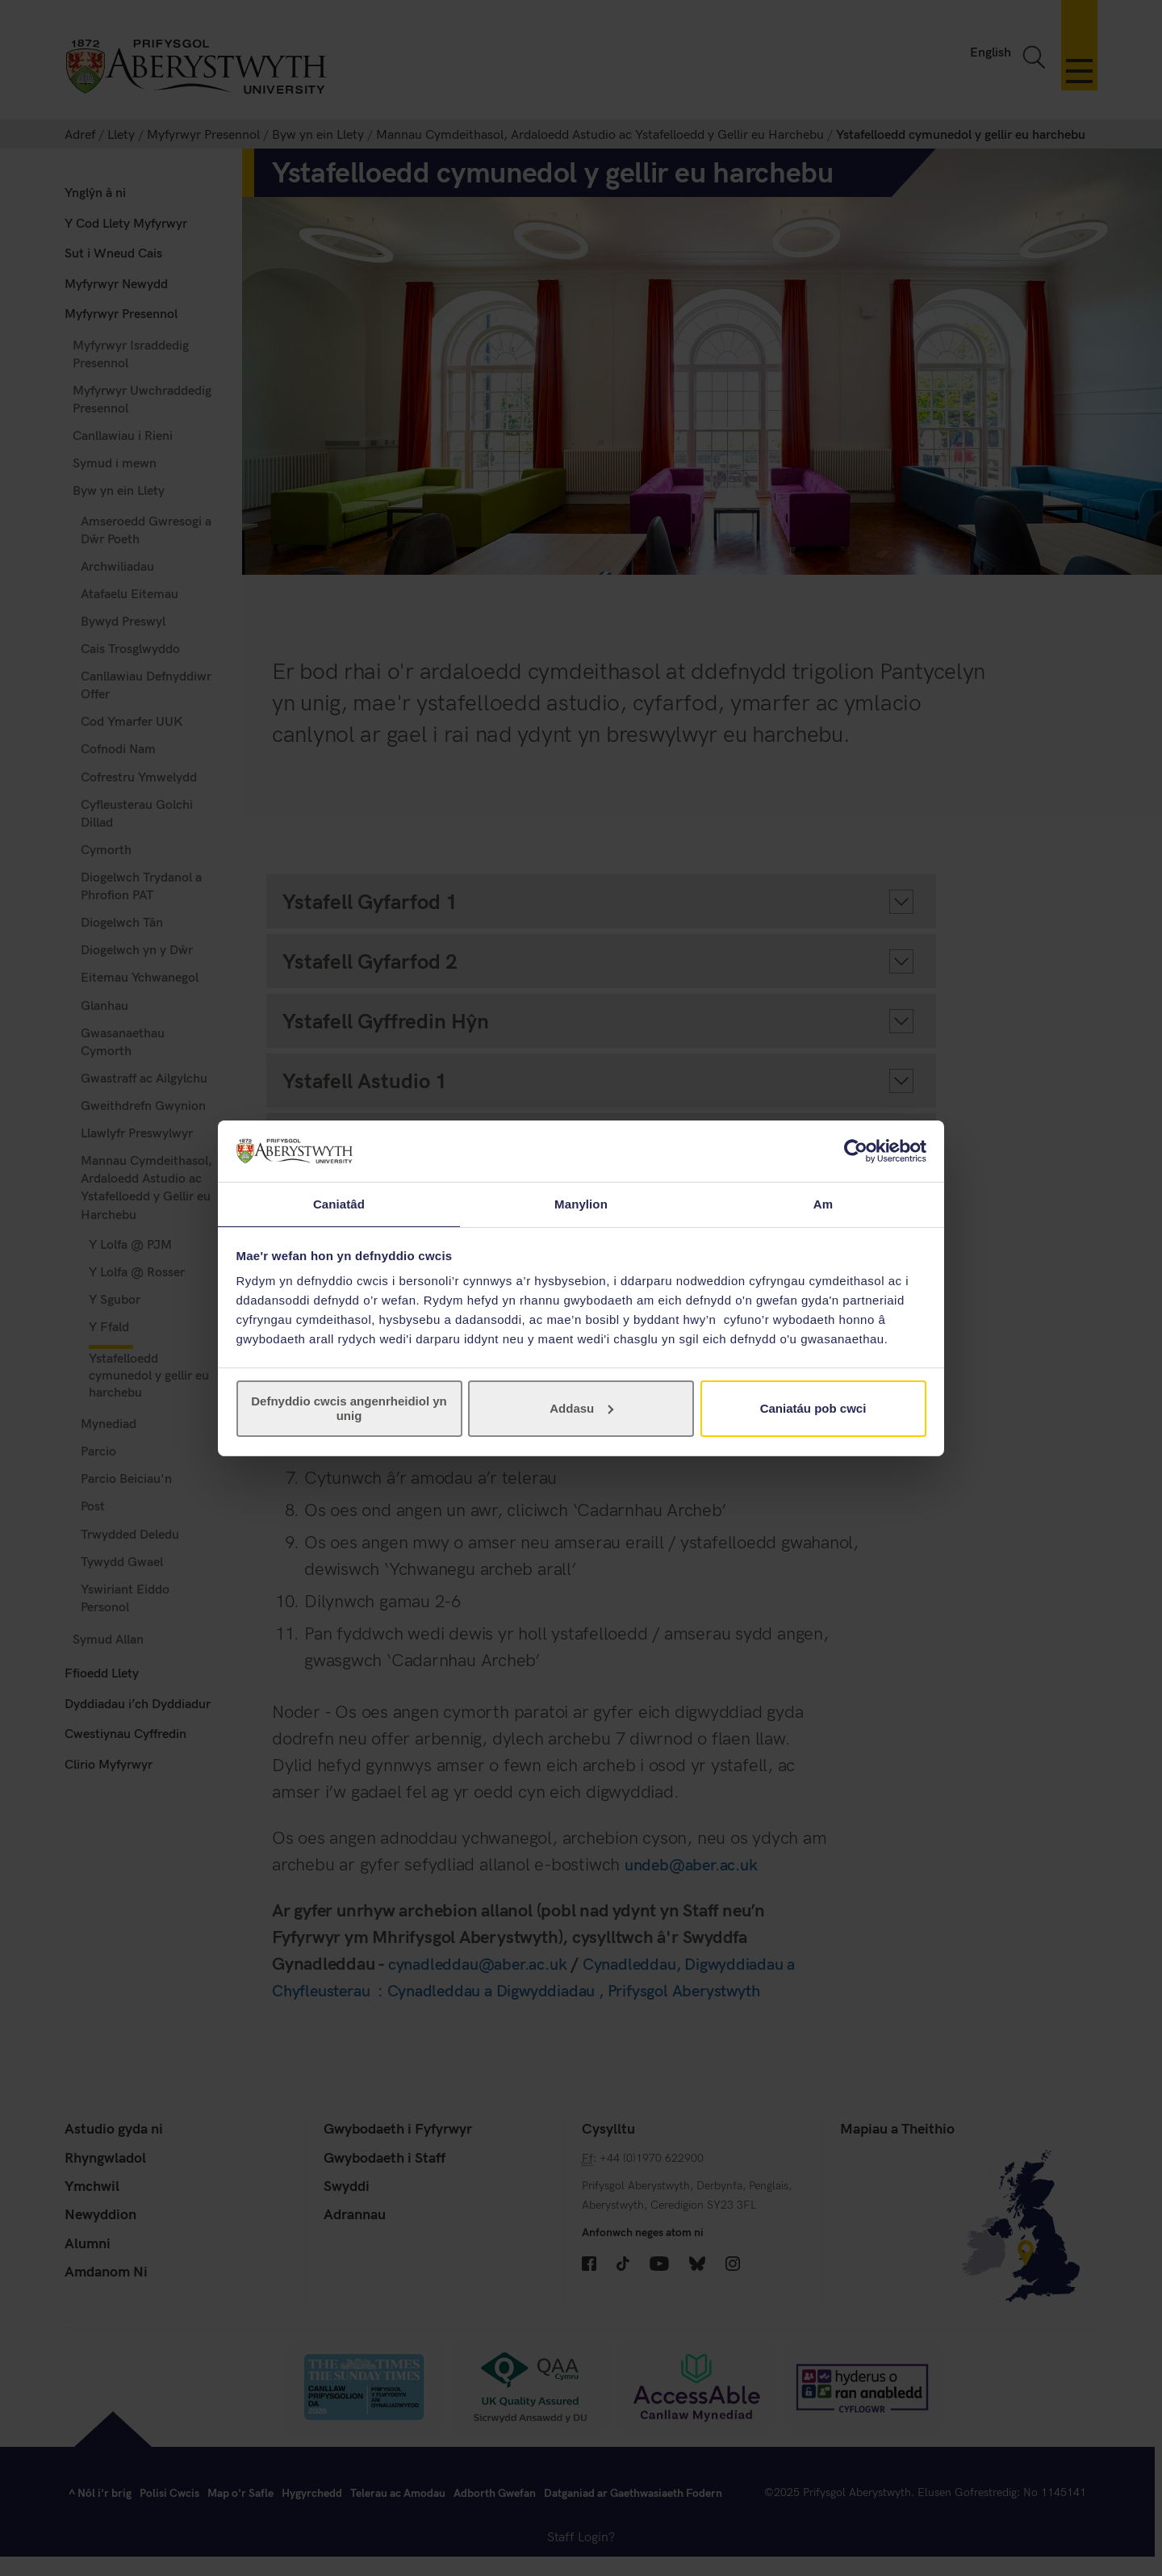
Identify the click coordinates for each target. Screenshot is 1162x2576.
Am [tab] (823, 1203)
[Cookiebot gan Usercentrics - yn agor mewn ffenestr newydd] (855, 1150)
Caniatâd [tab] (339, 1203)
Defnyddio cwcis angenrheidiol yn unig (349, 1409)
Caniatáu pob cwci (813, 1409)
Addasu (581, 1409)
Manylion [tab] (581, 1203)
